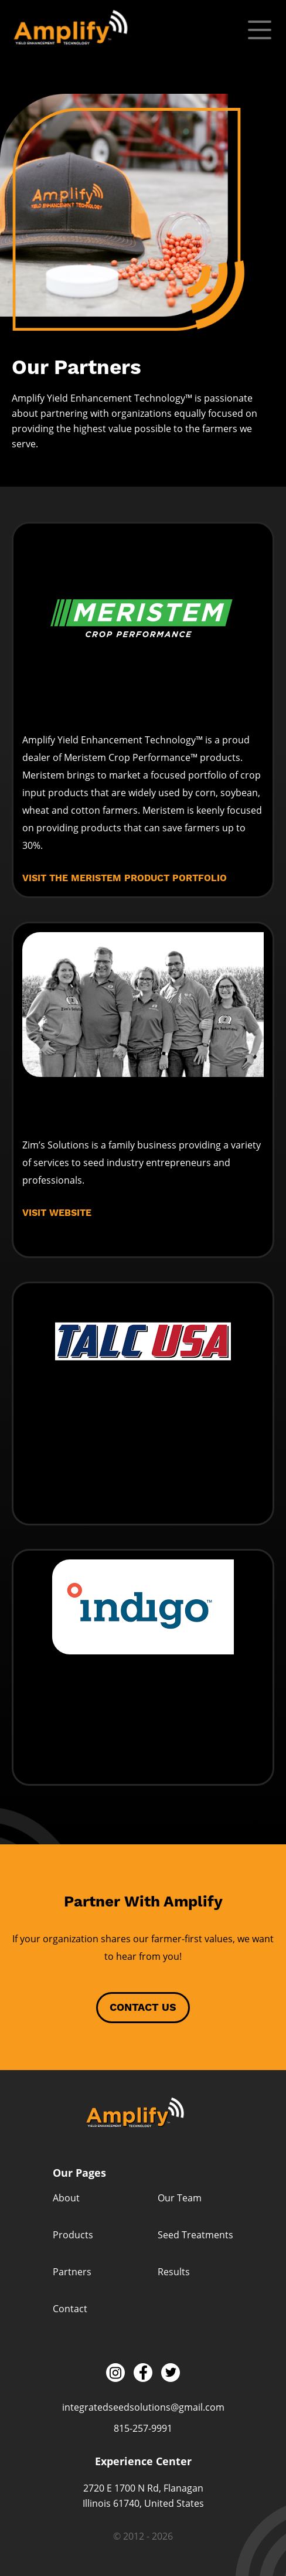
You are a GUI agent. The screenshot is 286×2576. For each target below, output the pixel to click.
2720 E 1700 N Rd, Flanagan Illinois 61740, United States (143, 2496)
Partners (72, 2271)
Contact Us (143, 2007)
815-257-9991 (143, 2428)
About (66, 2197)
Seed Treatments (195, 2234)
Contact (70, 2308)
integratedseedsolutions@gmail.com (143, 2407)
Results (174, 2271)
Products (73, 2234)
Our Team (180, 2197)
